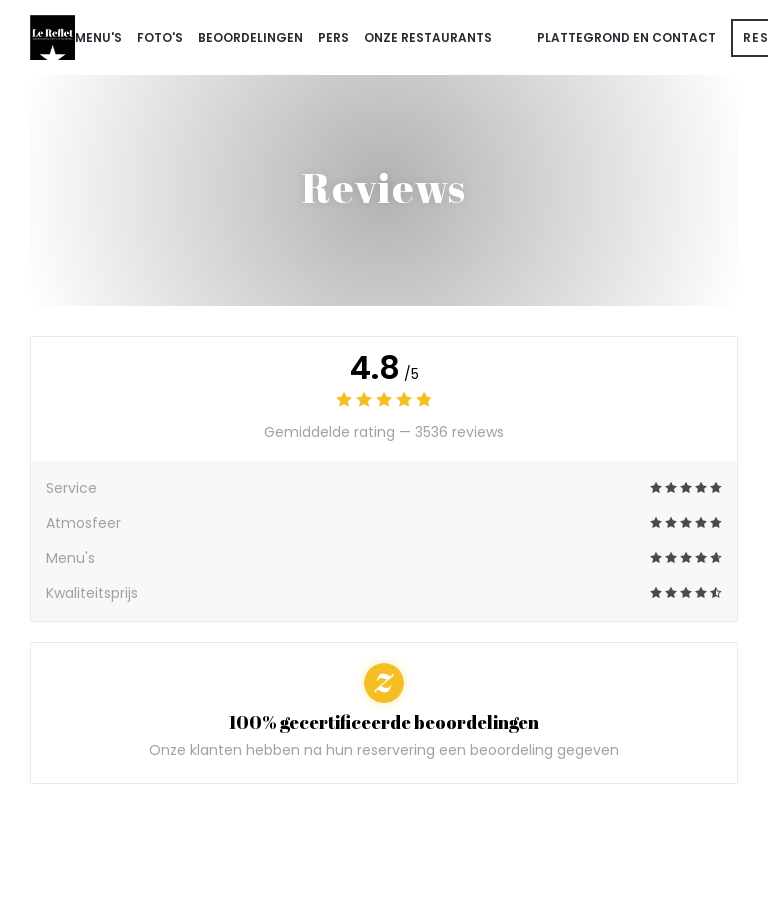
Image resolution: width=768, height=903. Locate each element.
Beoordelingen (250, 37)
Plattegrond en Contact (626, 37)
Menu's (98, 37)
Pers (333, 37)
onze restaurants (428, 37)
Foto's (160, 37)
